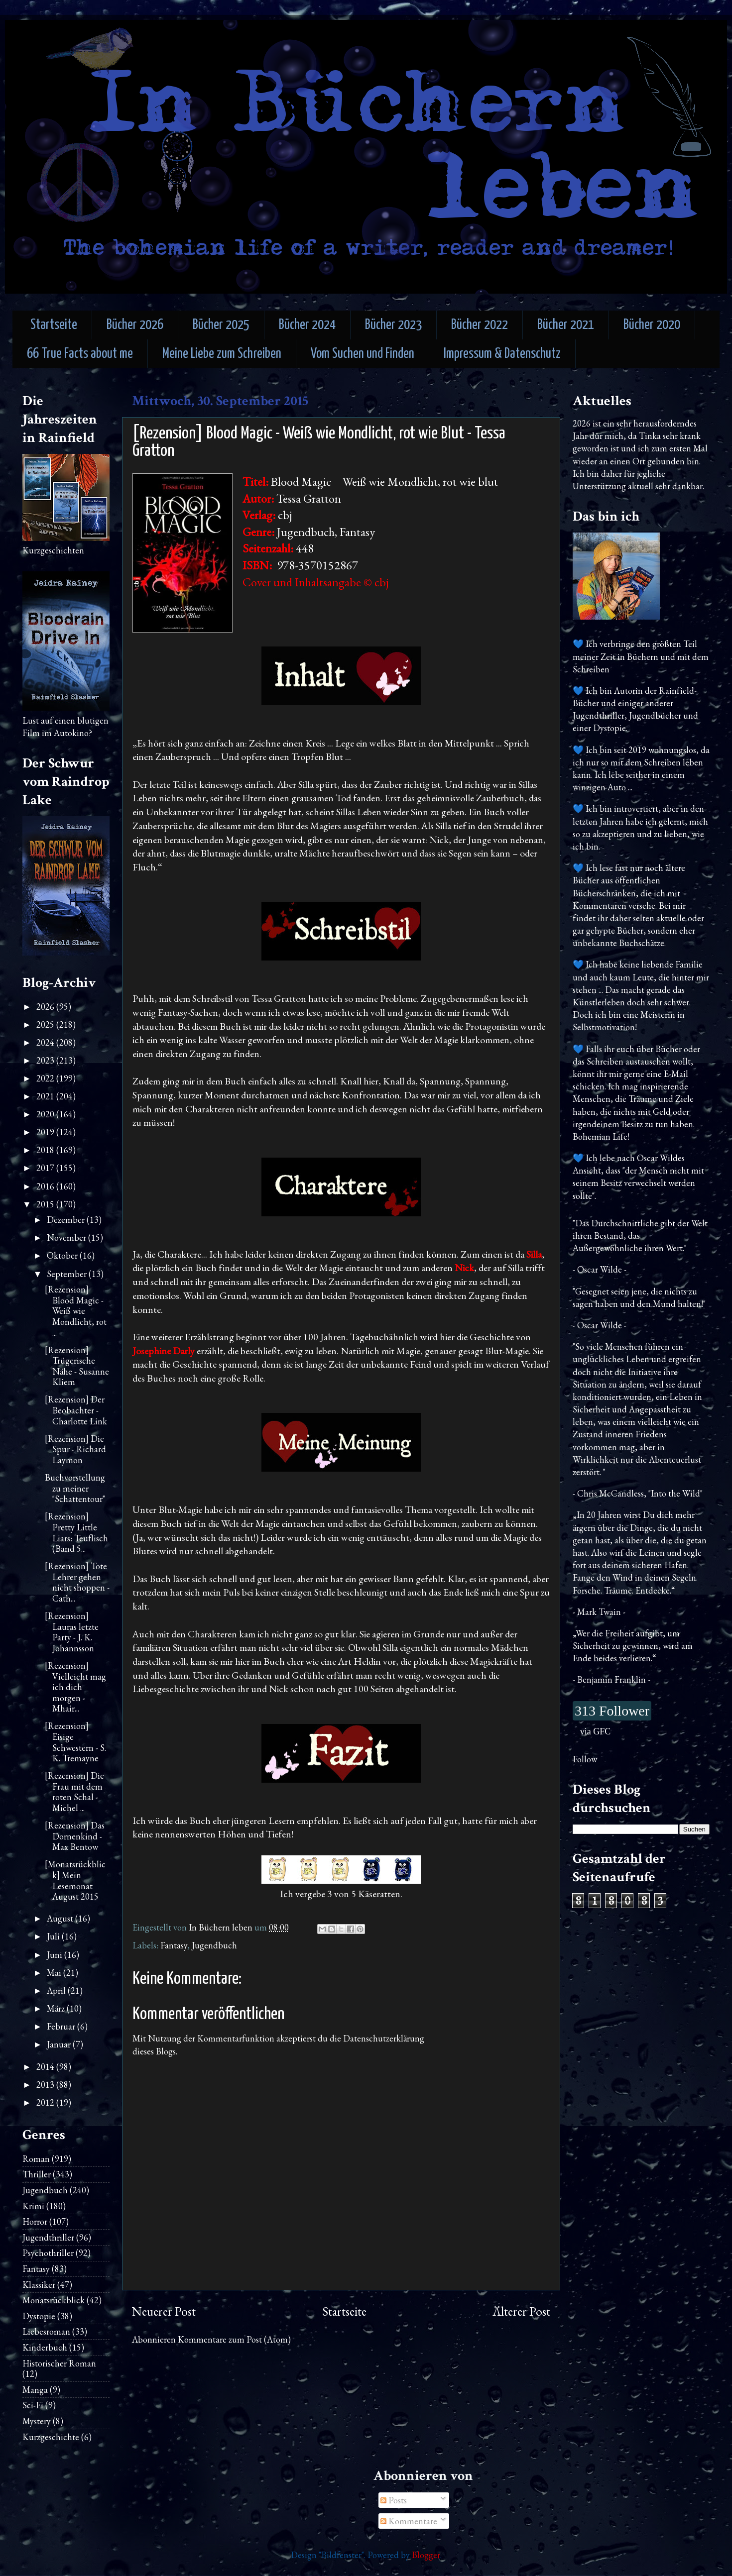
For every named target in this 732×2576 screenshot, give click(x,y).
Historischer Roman (59, 2363)
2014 (46, 2066)
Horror (34, 2221)
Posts (393, 2500)
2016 (46, 1186)
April (57, 1990)
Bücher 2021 (565, 325)
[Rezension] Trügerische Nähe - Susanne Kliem (77, 1366)
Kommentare (408, 2521)
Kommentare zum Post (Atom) (234, 2339)
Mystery (36, 2421)
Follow (585, 1759)
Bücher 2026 (135, 325)
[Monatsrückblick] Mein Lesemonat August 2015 (75, 1880)
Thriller (36, 2174)
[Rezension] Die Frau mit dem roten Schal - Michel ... (74, 1792)
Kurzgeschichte (50, 2437)
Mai (55, 1972)
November (67, 1237)
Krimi (33, 2206)
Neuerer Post (164, 2311)
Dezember (67, 1219)
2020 (46, 1114)
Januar (60, 2044)
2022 (46, 1078)
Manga (35, 2389)
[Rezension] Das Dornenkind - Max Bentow (75, 1836)
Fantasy (173, 1945)
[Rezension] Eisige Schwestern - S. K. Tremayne (75, 1742)
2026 (46, 1006)
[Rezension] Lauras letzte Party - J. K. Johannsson (72, 1632)
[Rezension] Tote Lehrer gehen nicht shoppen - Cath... (77, 1582)
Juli (54, 1936)
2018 (46, 1150)
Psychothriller (48, 2252)
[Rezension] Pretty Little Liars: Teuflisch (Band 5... (76, 1532)
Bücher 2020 (651, 325)
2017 (46, 1168)
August (61, 1918)
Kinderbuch (44, 2347)
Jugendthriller (48, 2237)
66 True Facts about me (80, 354)
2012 (46, 2102)
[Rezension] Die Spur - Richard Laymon (75, 1449)
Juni (55, 1954)
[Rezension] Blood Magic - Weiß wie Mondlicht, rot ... (76, 1311)
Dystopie (38, 2316)
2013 (46, 2084)
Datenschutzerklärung (383, 2038)
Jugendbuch (214, 1945)
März (57, 2008)
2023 (46, 1060)
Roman (36, 2158)
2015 (46, 1204)
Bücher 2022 (479, 325)
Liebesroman (46, 2331)
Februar (62, 2026)
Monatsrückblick (53, 2300)
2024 (46, 1042)
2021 (46, 1096)
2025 (46, 1024)
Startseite (53, 325)
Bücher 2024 (307, 325)
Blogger (426, 2555)
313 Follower (612, 1710)
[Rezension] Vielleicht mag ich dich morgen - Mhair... (75, 1687)
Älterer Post (521, 2311)
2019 (46, 1132)
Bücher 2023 (393, 325)
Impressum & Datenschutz (502, 354)
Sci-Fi (32, 2405)
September (68, 1274)
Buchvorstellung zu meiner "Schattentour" (75, 1488)
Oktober (63, 1255)
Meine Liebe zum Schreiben (221, 354)
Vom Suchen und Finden (362, 354)
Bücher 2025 (221, 325)
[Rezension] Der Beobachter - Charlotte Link (76, 1410)
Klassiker (38, 2284)
